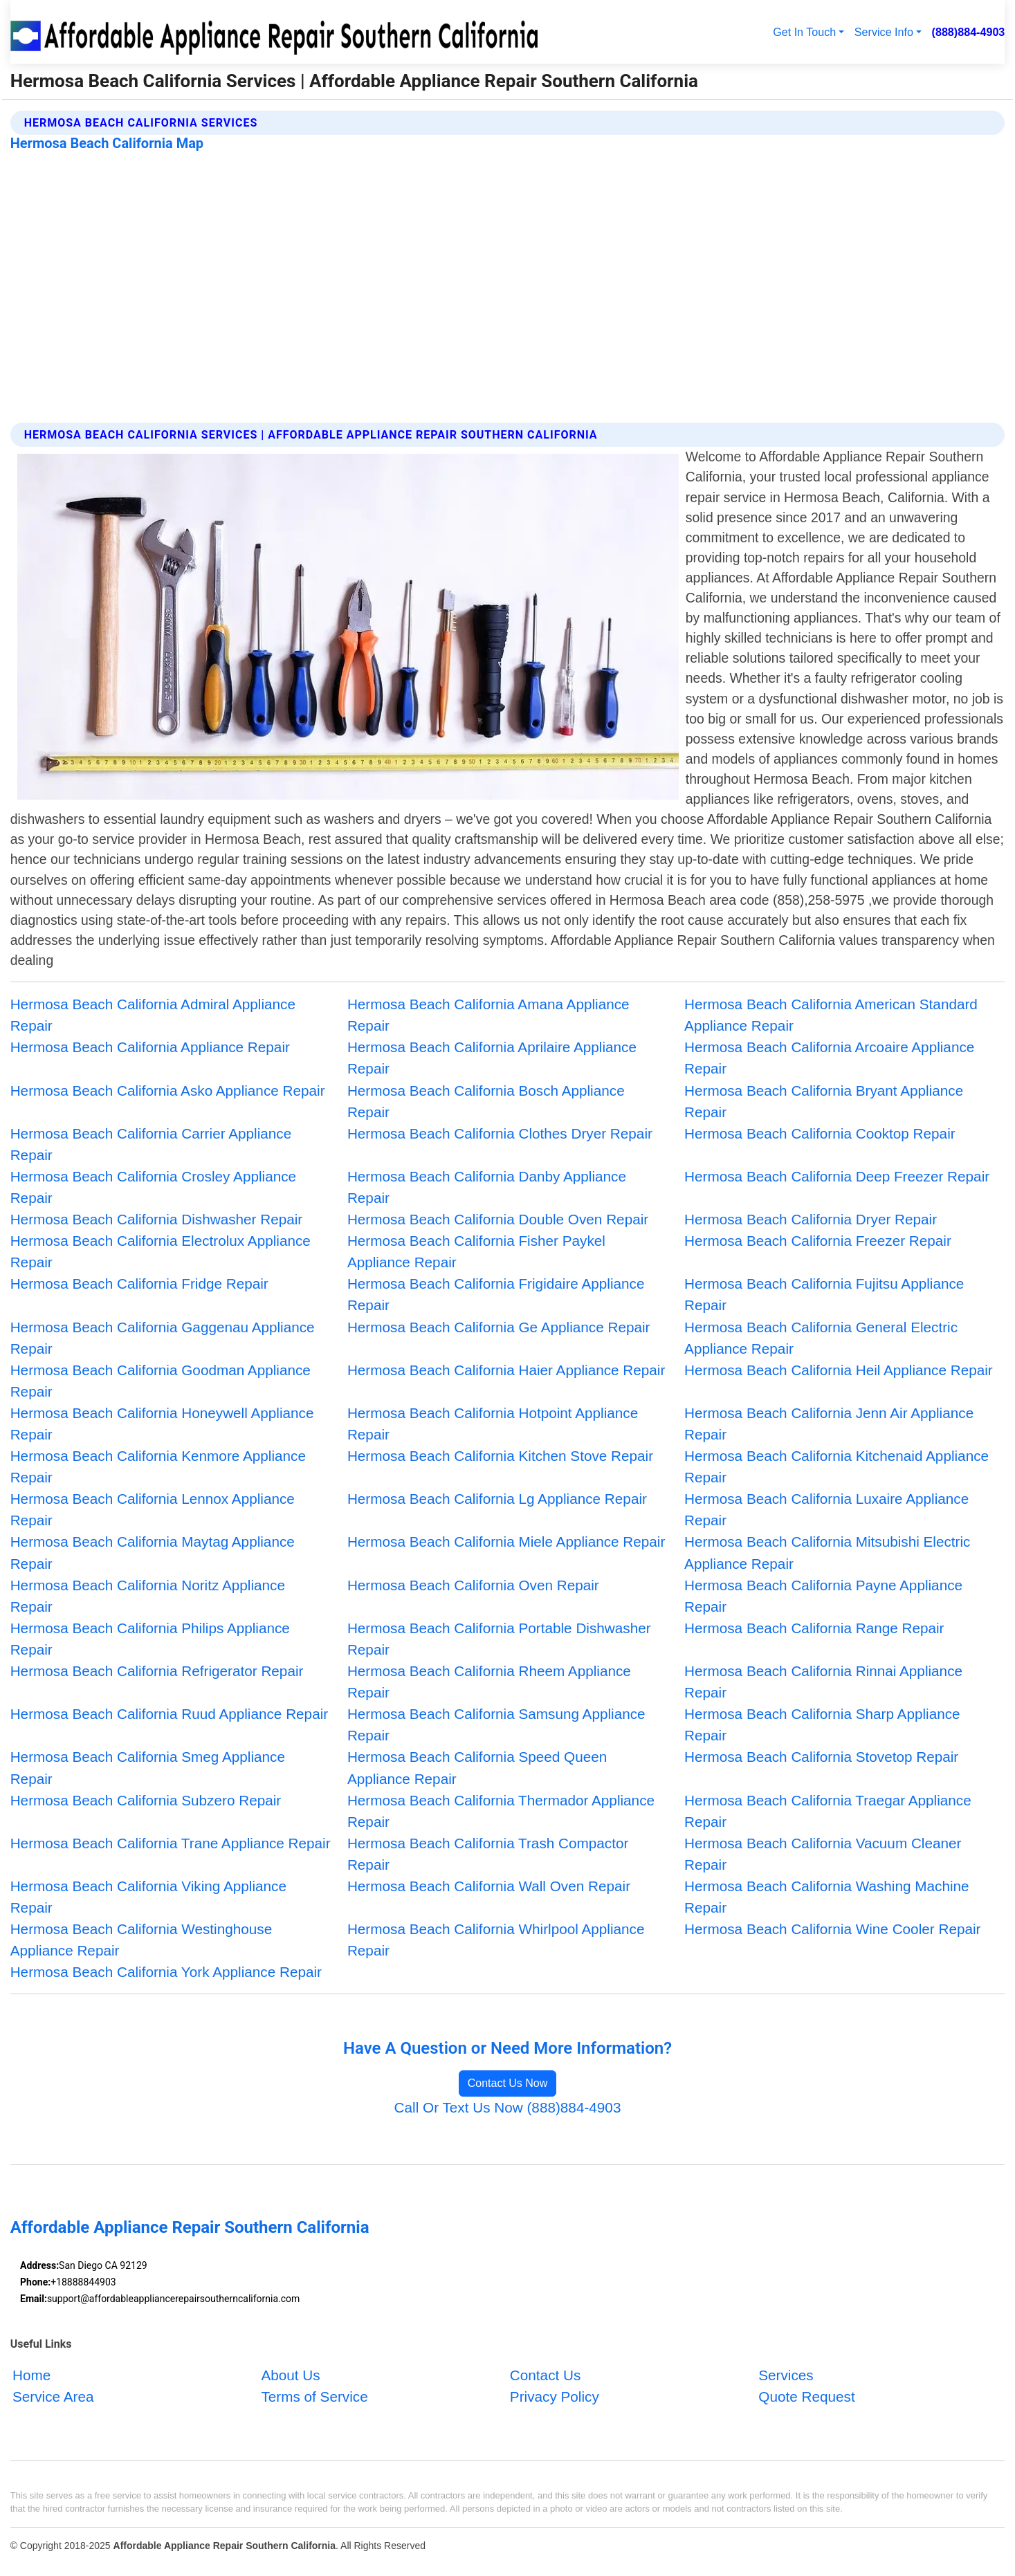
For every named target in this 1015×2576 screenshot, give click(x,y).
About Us (290, 2375)
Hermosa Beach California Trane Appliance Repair (170, 1843)
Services (785, 2375)
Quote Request (806, 2397)
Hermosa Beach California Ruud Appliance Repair (169, 1714)
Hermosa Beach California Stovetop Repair (821, 1757)
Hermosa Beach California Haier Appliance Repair (506, 1370)
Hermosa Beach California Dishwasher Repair (156, 1219)
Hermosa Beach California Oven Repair (473, 1585)
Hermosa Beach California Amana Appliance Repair (488, 1014)
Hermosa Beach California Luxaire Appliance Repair (826, 1509)
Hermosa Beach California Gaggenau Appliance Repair (162, 1337)
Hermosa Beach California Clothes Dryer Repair (499, 1133)
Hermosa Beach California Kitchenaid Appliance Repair (836, 1466)
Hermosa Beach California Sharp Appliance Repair (822, 1724)
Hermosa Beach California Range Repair (814, 1628)
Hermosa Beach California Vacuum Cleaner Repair (822, 1854)
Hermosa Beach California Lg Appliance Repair (497, 1499)
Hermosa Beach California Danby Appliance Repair (486, 1187)
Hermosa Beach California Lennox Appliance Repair (152, 1509)
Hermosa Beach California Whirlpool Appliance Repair (496, 1939)
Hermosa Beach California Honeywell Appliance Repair (162, 1423)
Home (31, 2375)
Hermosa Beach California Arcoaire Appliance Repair (829, 1057)
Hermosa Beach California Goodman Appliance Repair (160, 1380)
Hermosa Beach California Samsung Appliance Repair (496, 1724)
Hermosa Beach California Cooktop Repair (819, 1133)
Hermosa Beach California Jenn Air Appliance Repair (828, 1423)
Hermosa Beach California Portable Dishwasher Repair (499, 1638)
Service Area (52, 2397)
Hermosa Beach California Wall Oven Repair (488, 1886)
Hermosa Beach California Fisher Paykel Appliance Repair (476, 1251)
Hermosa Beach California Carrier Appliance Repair (151, 1144)
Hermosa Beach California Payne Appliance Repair (823, 1595)
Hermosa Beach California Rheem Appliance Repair (489, 1681)
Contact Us (545, 2375)
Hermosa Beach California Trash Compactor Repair (487, 1854)
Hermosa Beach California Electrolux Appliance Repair (160, 1251)
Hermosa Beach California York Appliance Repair (166, 1972)
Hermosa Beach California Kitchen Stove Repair (500, 1456)
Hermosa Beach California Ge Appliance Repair (498, 1327)
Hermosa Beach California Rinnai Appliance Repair (823, 1681)
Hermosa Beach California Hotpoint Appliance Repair (492, 1423)
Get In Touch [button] (804, 32)
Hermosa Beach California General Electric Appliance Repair (821, 1337)
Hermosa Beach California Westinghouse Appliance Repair (141, 1939)
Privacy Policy (554, 2397)
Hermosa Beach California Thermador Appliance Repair (501, 1811)
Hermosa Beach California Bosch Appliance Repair (486, 1101)
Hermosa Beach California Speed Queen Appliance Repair (477, 1767)
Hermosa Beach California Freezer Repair (817, 1241)
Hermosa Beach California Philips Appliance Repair (150, 1638)
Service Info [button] (883, 32)
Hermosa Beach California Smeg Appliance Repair (147, 1767)
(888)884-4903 (968, 32)
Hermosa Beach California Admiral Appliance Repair (152, 1014)
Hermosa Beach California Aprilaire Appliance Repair (492, 1057)
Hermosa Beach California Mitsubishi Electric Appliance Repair (827, 1552)
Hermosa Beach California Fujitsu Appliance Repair (824, 1294)
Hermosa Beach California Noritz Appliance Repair (147, 1595)
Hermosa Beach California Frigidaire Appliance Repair (496, 1294)
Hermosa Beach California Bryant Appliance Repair (823, 1101)
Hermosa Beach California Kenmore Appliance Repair (158, 1466)
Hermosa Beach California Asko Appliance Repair (167, 1090)
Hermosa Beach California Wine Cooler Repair (832, 1929)
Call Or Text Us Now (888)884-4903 (507, 2107)
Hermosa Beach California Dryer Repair (810, 1219)
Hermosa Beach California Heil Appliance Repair (838, 1370)
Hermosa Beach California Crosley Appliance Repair (153, 1187)
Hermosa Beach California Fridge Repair (139, 1283)
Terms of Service (314, 2397)
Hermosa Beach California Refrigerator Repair (157, 1671)
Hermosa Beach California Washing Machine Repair (826, 1896)
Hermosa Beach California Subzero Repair (146, 1800)
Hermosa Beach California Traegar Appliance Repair (827, 1811)
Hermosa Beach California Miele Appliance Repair (506, 1541)
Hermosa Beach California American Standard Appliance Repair (831, 1014)
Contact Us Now (508, 2083)
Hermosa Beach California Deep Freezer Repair (836, 1176)
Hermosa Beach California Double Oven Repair (497, 1219)
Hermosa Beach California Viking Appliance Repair (148, 1896)
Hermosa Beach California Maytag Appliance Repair (152, 1552)
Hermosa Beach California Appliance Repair (150, 1047)
